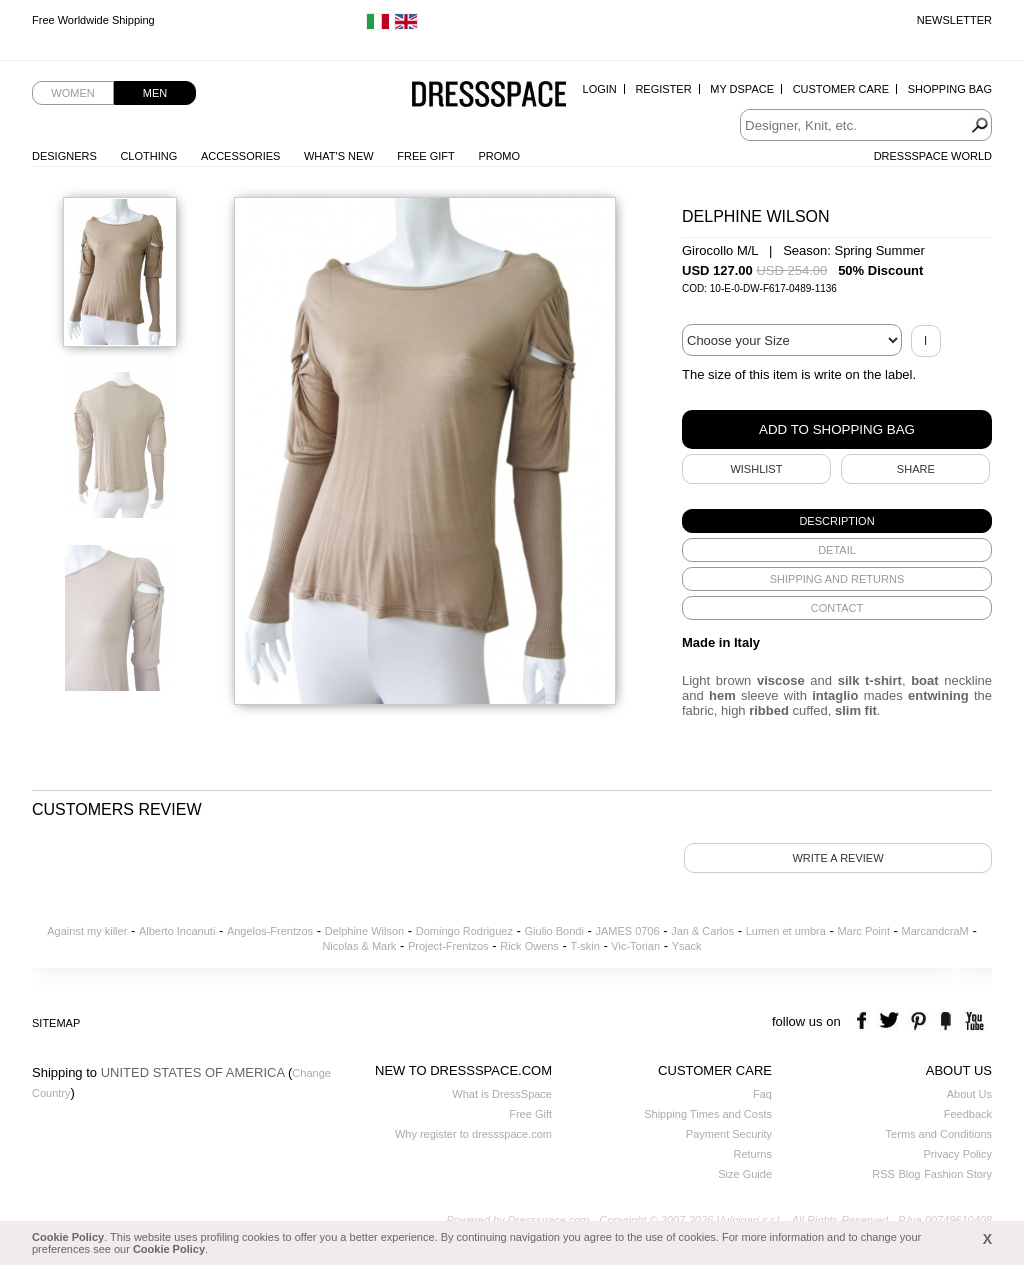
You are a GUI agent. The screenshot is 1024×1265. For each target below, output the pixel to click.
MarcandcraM (935, 931)
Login (600, 89)
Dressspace (489, 95)
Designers (64, 156)
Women (72, 93)
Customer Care (841, 89)
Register (663, 89)
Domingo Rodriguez (464, 931)
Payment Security (729, 1134)
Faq (762, 1094)
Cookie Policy (68, 1237)
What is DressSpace (502, 1094)
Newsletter (954, 20)
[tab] (837, 521)
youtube (972, 1021)
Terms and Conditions (939, 1134)
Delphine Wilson (364, 931)
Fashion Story (958, 1174)
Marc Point (863, 931)
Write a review (837, 858)
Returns (752, 1154)
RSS (883, 1174)
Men (155, 93)
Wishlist (756, 469)
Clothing (148, 156)
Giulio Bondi (554, 931)
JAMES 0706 (627, 931)
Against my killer (87, 931)
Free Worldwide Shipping (93, 20)
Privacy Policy (958, 1154)
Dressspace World (933, 156)
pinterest (918, 1021)
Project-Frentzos (448, 946)
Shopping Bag (950, 89)
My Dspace (742, 89)
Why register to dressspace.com (473, 1134)
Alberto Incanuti (177, 931)
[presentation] (837, 521)
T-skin (584, 946)
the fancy (945, 1021)
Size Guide (745, 1174)
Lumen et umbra (786, 931)
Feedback (968, 1114)
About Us (969, 1094)
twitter (891, 1021)
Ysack (687, 946)
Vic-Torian (635, 946)
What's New (339, 156)
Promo (499, 156)
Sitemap (56, 1023)
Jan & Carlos (702, 931)
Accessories (240, 156)
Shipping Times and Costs (708, 1114)
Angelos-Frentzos (270, 931)
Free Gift (425, 156)
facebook (864, 1021)
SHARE (916, 469)
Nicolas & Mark (359, 946)
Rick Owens (529, 946)
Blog (909, 1174)
